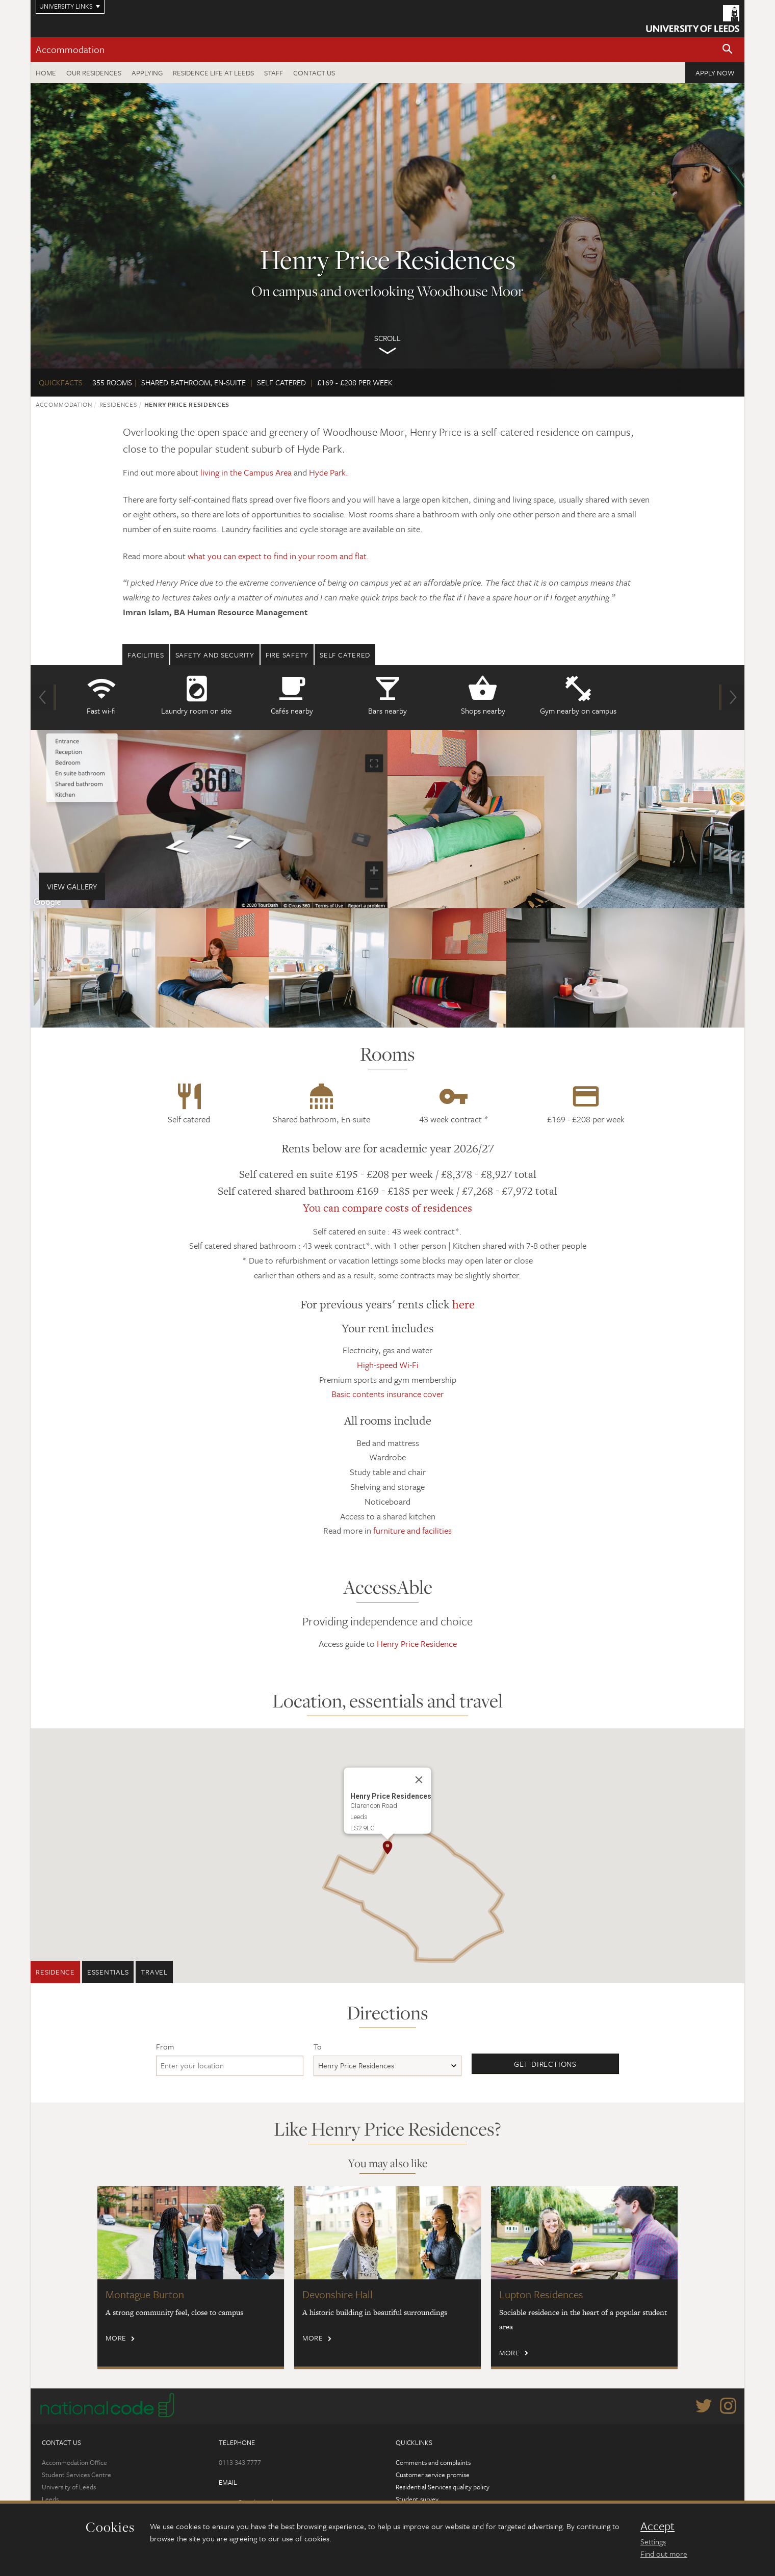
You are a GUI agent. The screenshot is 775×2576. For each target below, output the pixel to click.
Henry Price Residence (417, 1643)
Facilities (145, 654)
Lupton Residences (541, 2294)
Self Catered (345, 654)
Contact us (314, 72)
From (165, 2046)
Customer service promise (433, 2474)
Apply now (714, 72)
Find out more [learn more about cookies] (663, 2553)
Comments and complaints (433, 2462)
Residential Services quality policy (442, 2487)
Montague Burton (145, 2294)
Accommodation (70, 49)
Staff (273, 72)
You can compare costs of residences (387, 1207)
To (318, 2046)
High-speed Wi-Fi (388, 1364)
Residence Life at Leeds (213, 72)
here (463, 1304)
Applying (147, 72)
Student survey (417, 2499)
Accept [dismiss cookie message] (657, 2526)
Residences (118, 404)
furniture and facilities (412, 1530)
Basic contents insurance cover (387, 1393)
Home (46, 72)
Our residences (93, 72)
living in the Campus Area (246, 472)
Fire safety (287, 654)
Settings (653, 2541)
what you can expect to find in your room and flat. (278, 555)
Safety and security (214, 654)
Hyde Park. (328, 472)
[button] (727, 49)
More (116, 2337)
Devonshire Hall (337, 2294)
